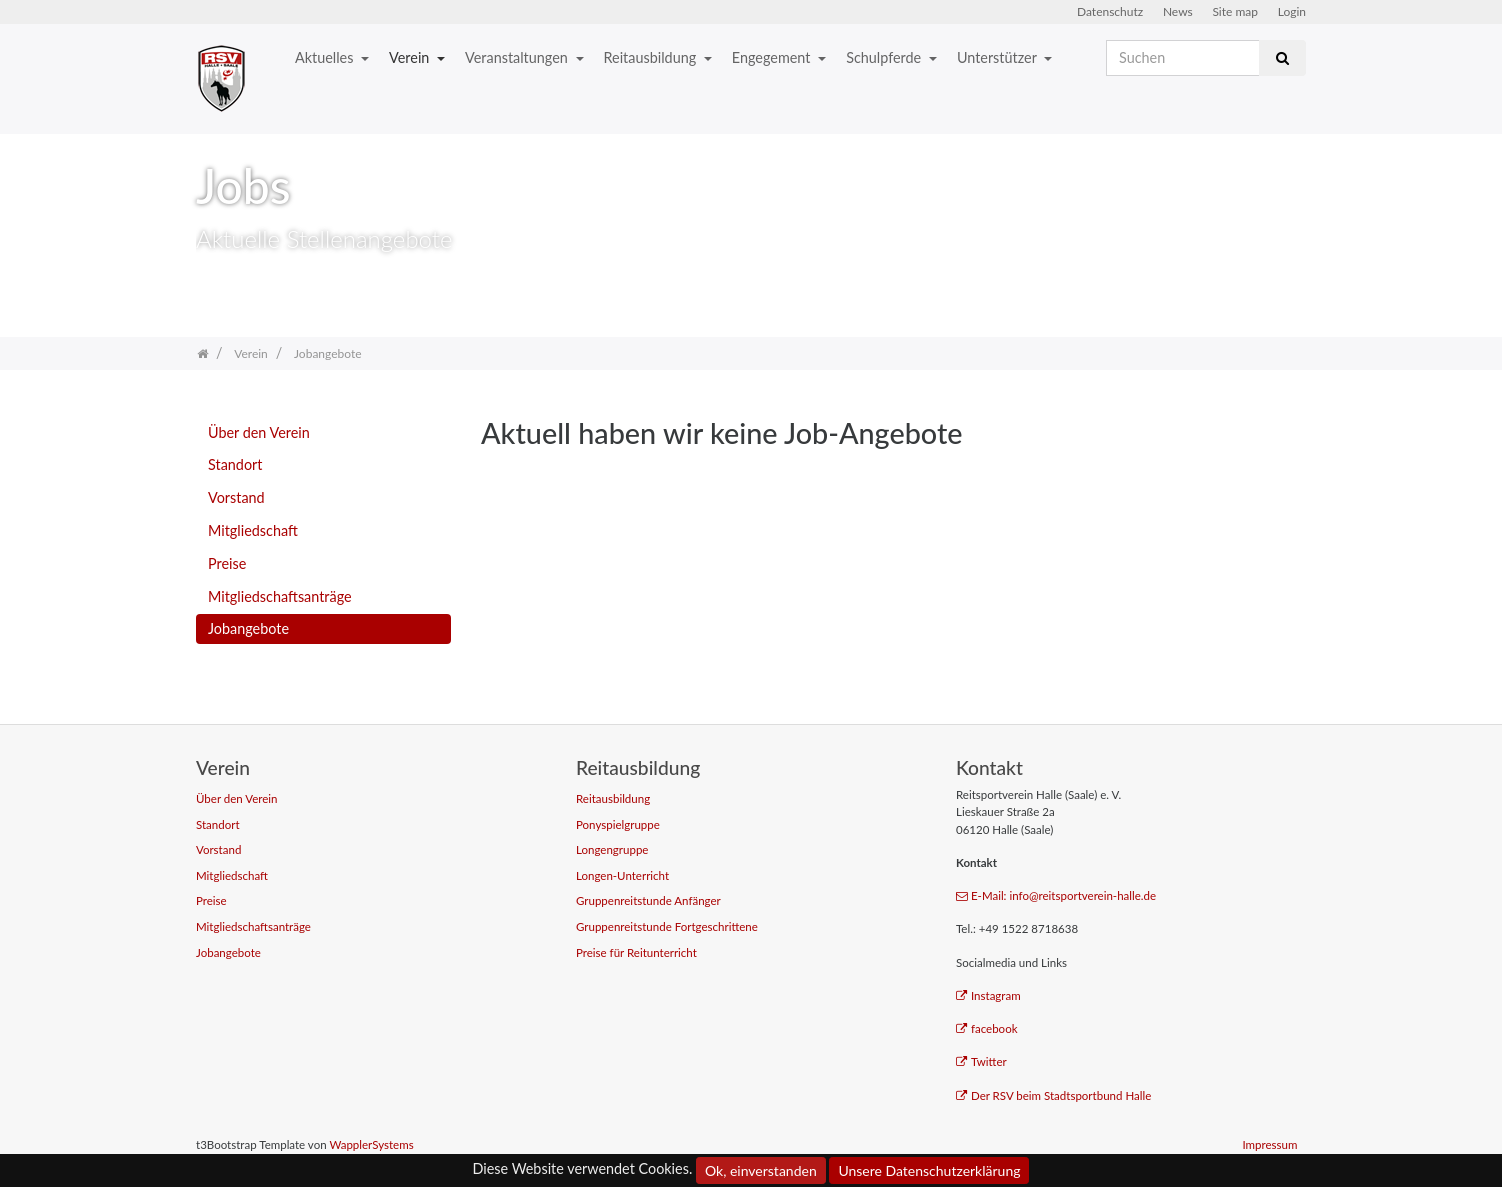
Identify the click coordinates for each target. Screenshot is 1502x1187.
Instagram (988, 995)
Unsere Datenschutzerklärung (929, 1170)
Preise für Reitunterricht (636, 952)
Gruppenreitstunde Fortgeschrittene (667, 926)
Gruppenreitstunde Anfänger (648, 900)
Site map (1235, 11)
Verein (411, 57)
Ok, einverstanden (761, 1170)
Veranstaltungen (518, 57)
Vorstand (236, 497)
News (1178, 11)
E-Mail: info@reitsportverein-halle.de (1056, 895)
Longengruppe (612, 849)
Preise (227, 563)
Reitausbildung (652, 57)
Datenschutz (1110, 11)
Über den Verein (259, 432)
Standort (235, 464)
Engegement (773, 57)
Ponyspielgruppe (618, 824)
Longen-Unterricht (622, 875)
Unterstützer (998, 57)
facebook (987, 1028)
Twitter (981, 1061)
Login (1292, 11)
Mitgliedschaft (253, 530)
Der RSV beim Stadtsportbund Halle (1053, 1095)
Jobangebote (248, 628)
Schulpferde (885, 57)
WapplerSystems (371, 1144)
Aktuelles (326, 57)
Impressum (1269, 1144)
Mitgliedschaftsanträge (280, 596)
